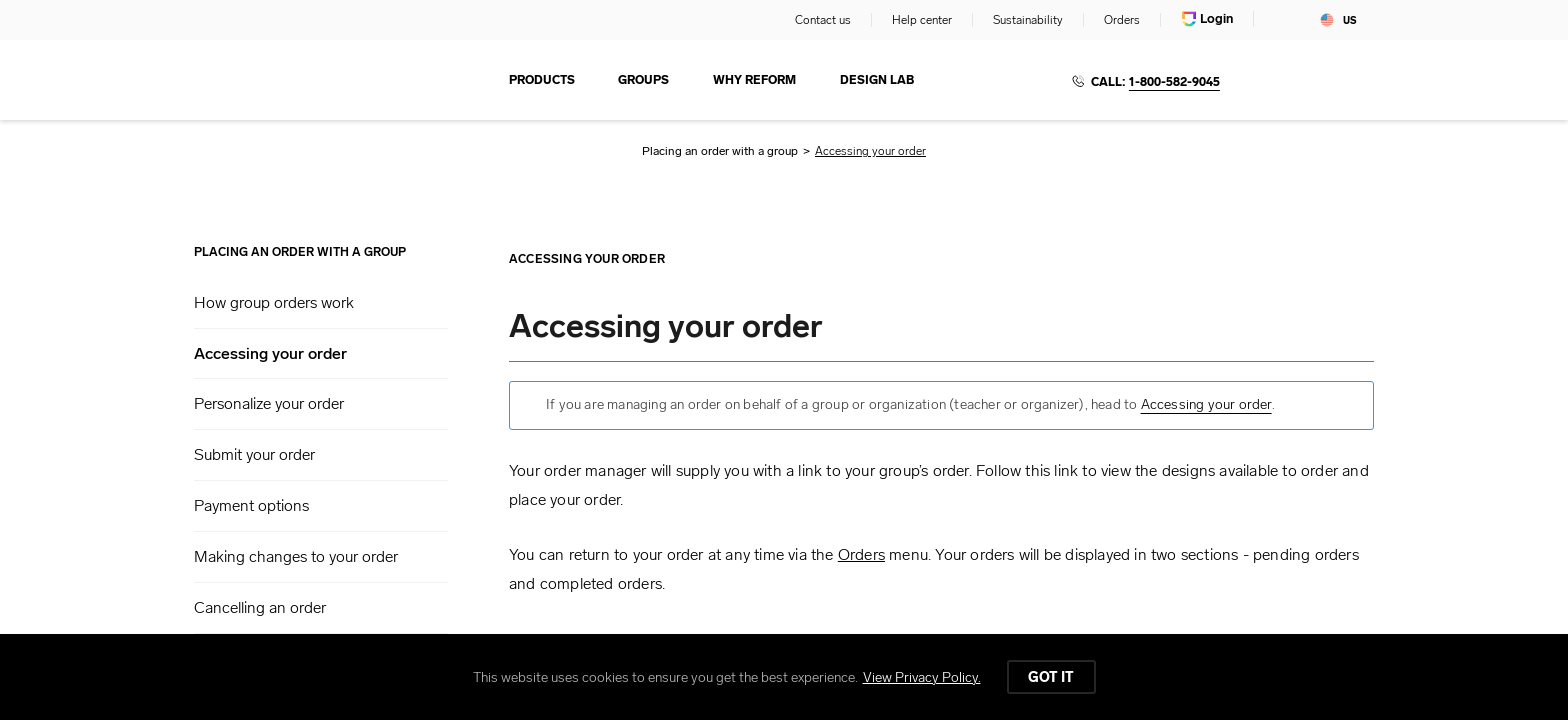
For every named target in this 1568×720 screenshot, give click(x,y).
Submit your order (254, 454)
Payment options (251, 505)
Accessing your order (270, 354)
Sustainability (1028, 20)
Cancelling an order (260, 607)
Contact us (823, 20)
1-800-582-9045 (1174, 82)
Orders (1122, 20)
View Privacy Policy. (922, 677)
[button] (321, 303)
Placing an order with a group (720, 151)
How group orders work (274, 302)
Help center (922, 20)
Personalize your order (269, 403)
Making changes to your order (296, 556)
